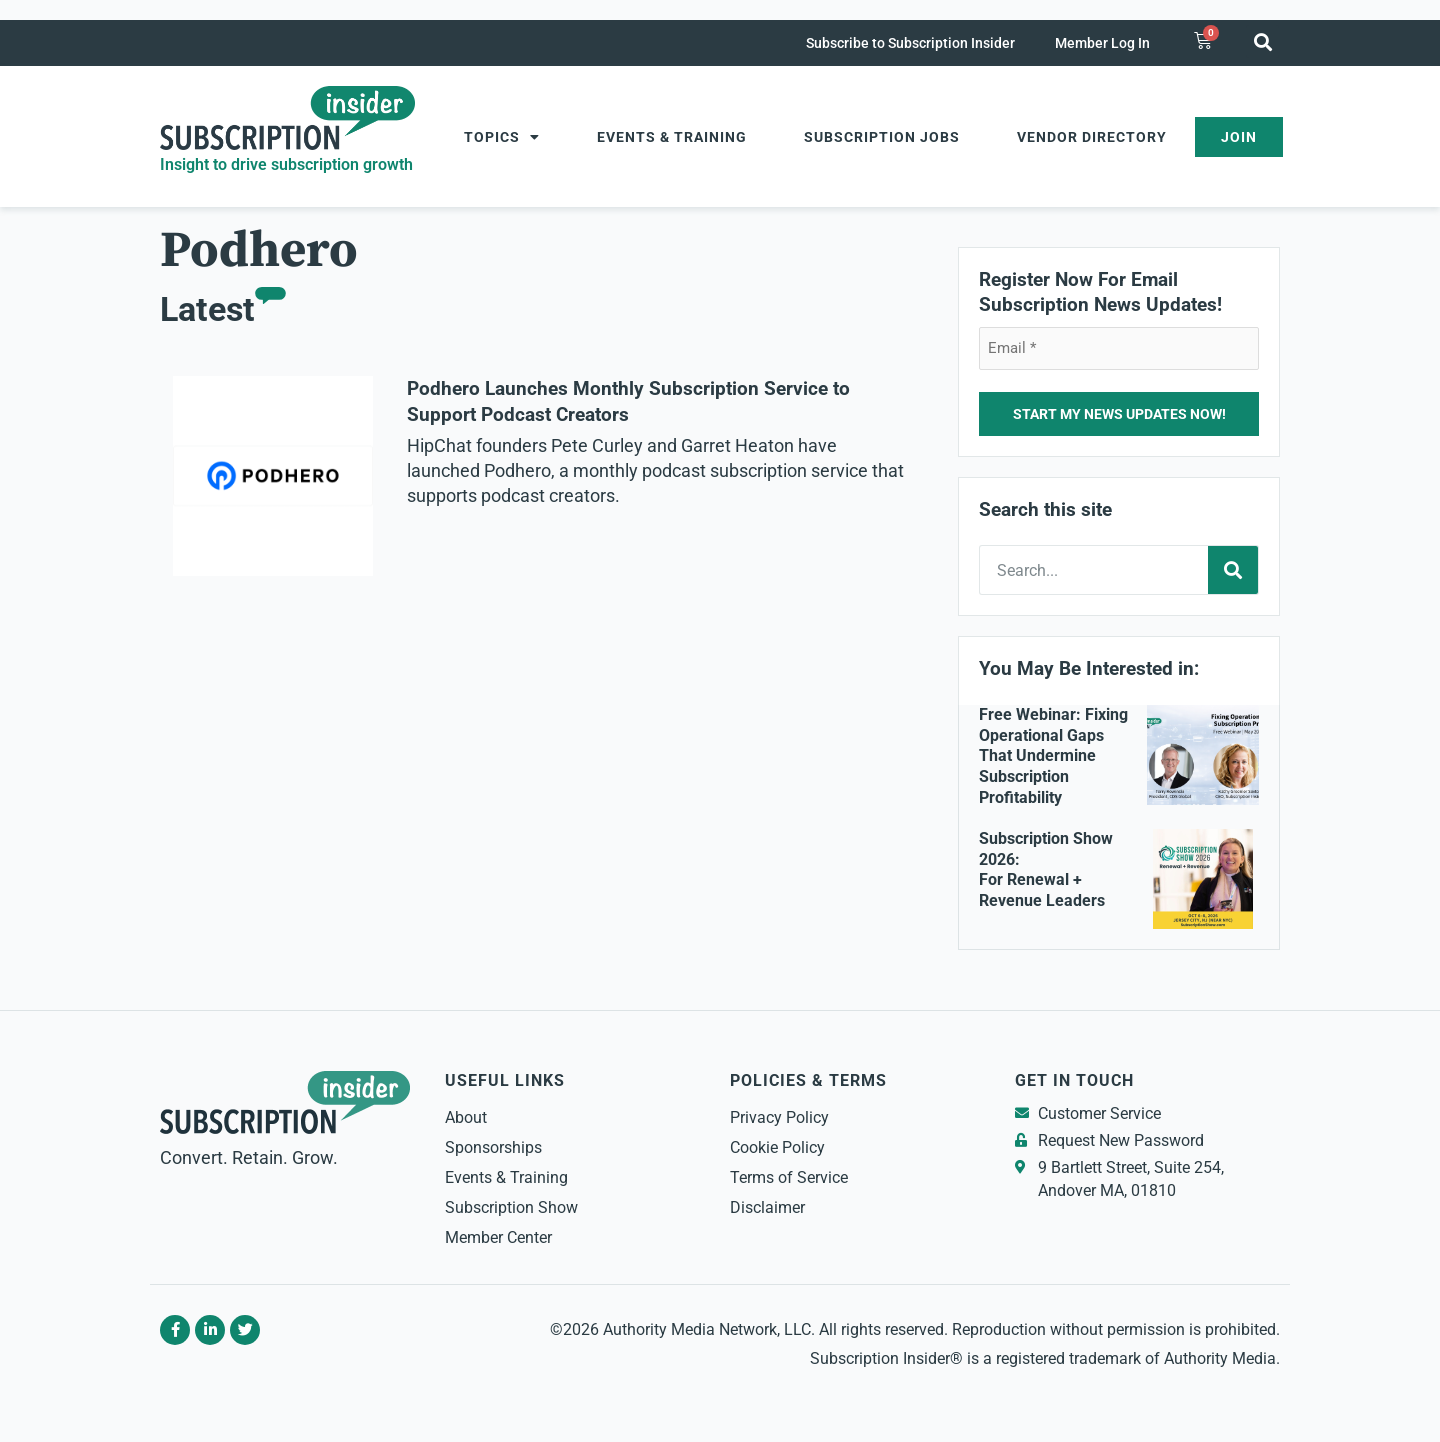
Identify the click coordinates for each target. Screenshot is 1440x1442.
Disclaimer (767, 1207)
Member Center (498, 1237)
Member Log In (1102, 43)
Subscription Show (511, 1207)
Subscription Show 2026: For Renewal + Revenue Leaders (1046, 869)
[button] (1262, 41)
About (466, 1117)
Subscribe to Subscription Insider (910, 43)
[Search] (1233, 570)
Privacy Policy (779, 1117)
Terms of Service (789, 1177)
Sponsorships (493, 1147)
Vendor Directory (1092, 137)
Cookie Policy (777, 1147)
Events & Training (672, 137)
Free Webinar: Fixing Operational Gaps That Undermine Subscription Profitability (1053, 756)
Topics (502, 137)
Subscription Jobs (882, 137)
